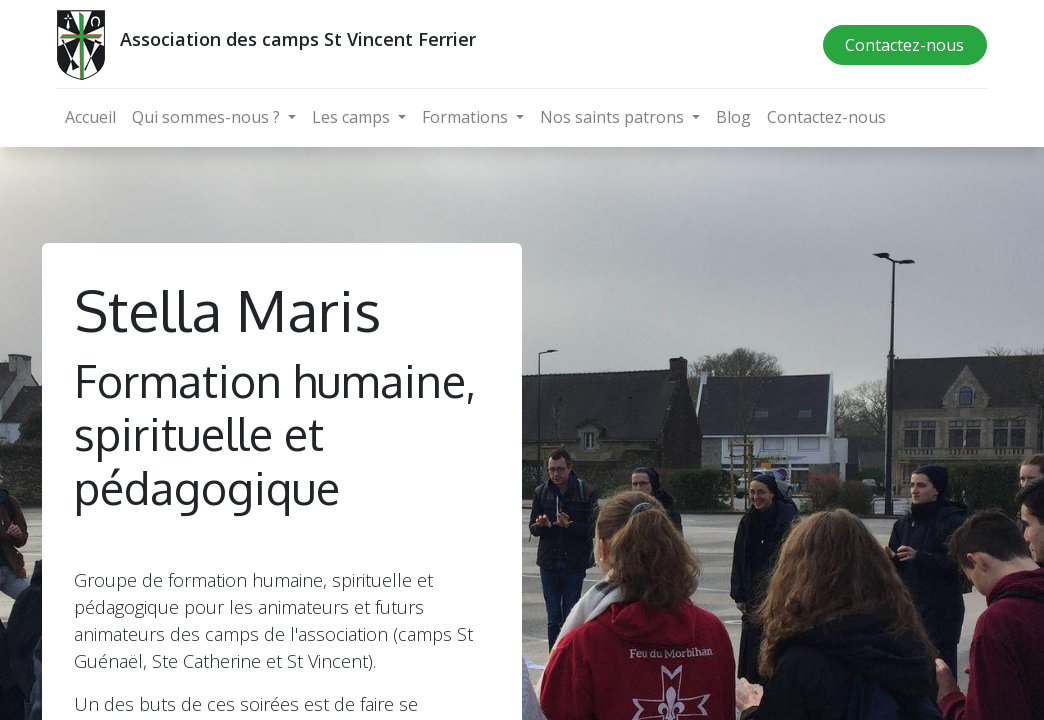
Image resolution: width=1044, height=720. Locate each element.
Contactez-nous (904, 45)
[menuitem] (90, 117)
